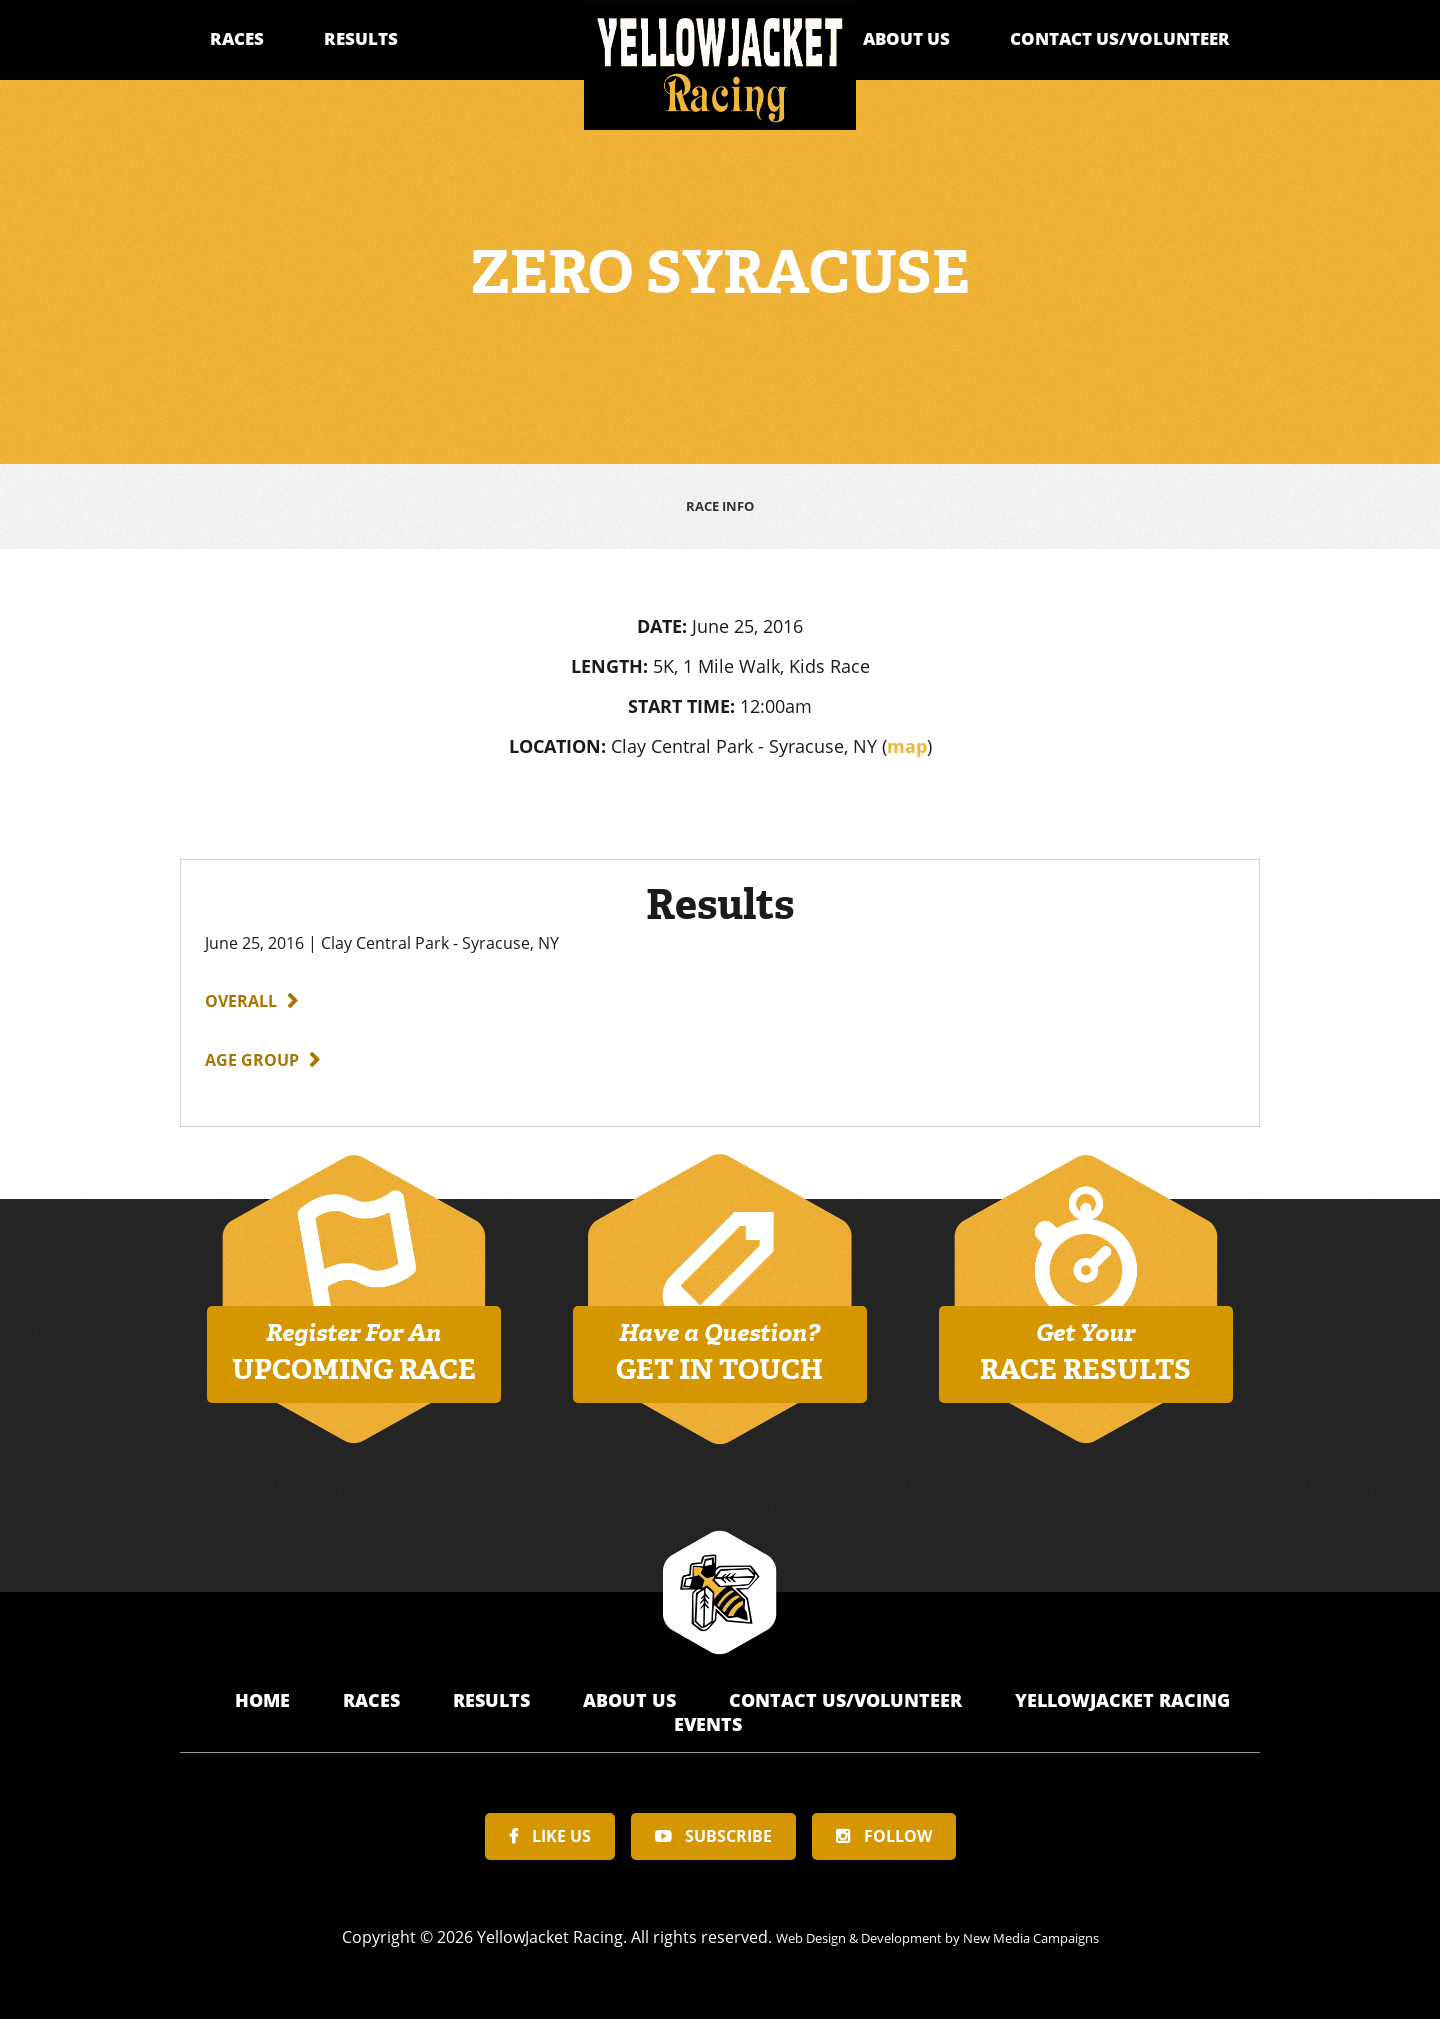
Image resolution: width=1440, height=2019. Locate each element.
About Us (906, 38)
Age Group (252, 1053)
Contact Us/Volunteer (1120, 38)
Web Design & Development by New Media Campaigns (937, 1930)
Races (237, 38)
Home (265, 1693)
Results (361, 38)
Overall (241, 994)
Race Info (720, 503)
